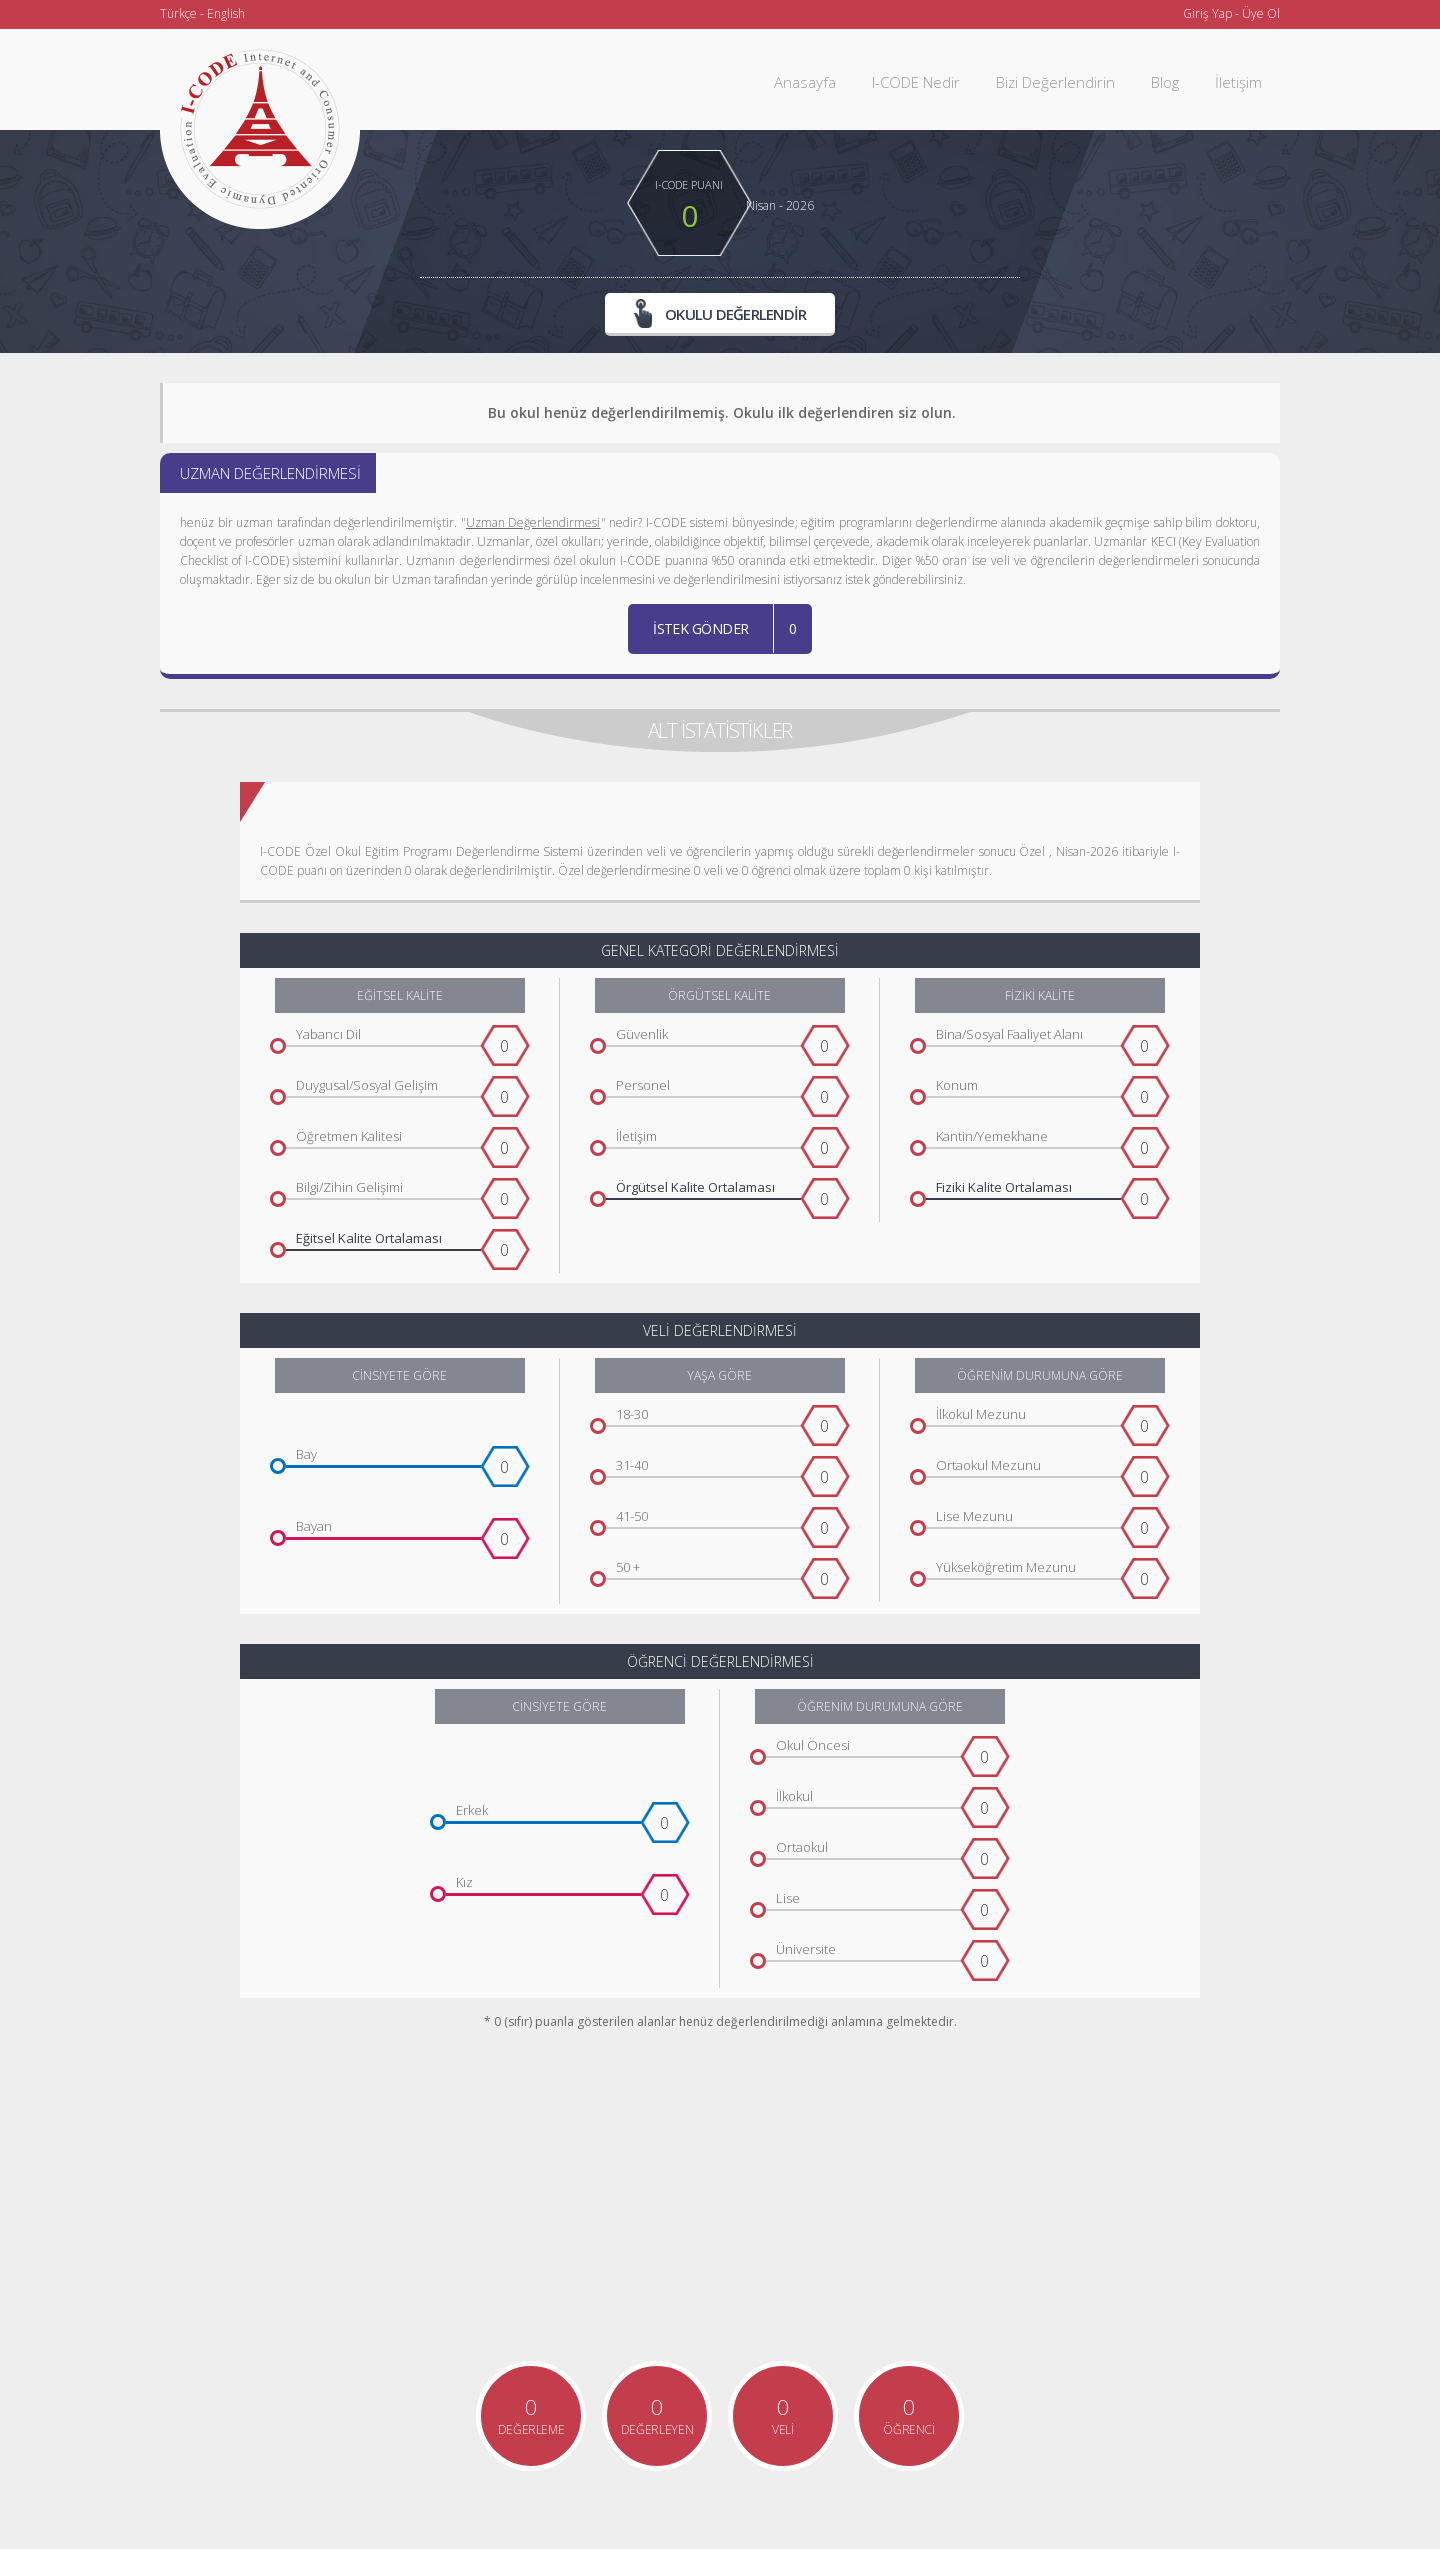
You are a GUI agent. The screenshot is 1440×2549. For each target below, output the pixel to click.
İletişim (1238, 82)
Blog (1165, 82)
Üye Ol (1261, 13)
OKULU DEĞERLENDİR (720, 313)
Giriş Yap (1207, 13)
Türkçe (178, 13)
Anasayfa (805, 82)
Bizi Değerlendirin (1055, 82)
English (226, 13)
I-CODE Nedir (916, 82)
